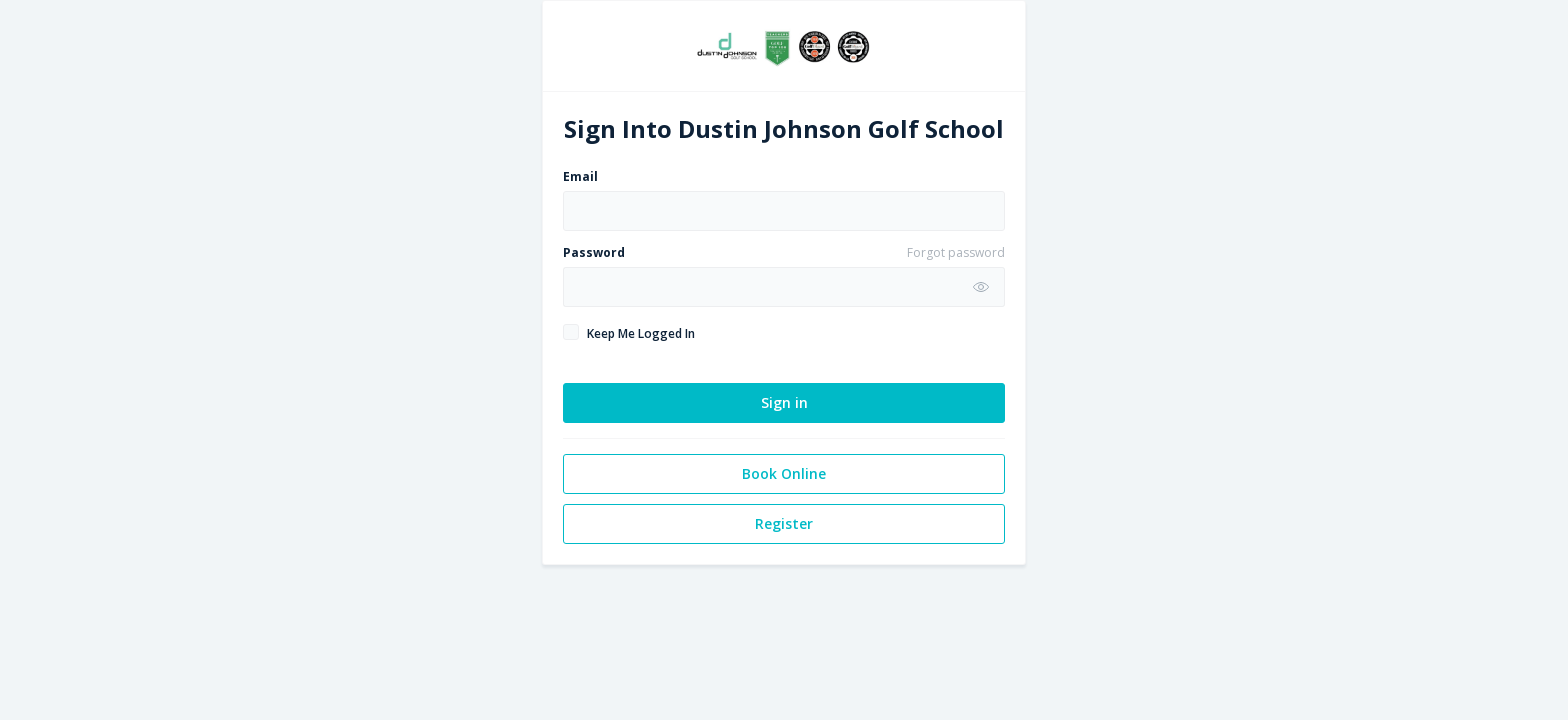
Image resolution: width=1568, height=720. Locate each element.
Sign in (784, 402)
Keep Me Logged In (641, 333)
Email (580, 176)
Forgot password (956, 252)
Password (594, 252)
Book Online (784, 473)
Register (784, 523)
